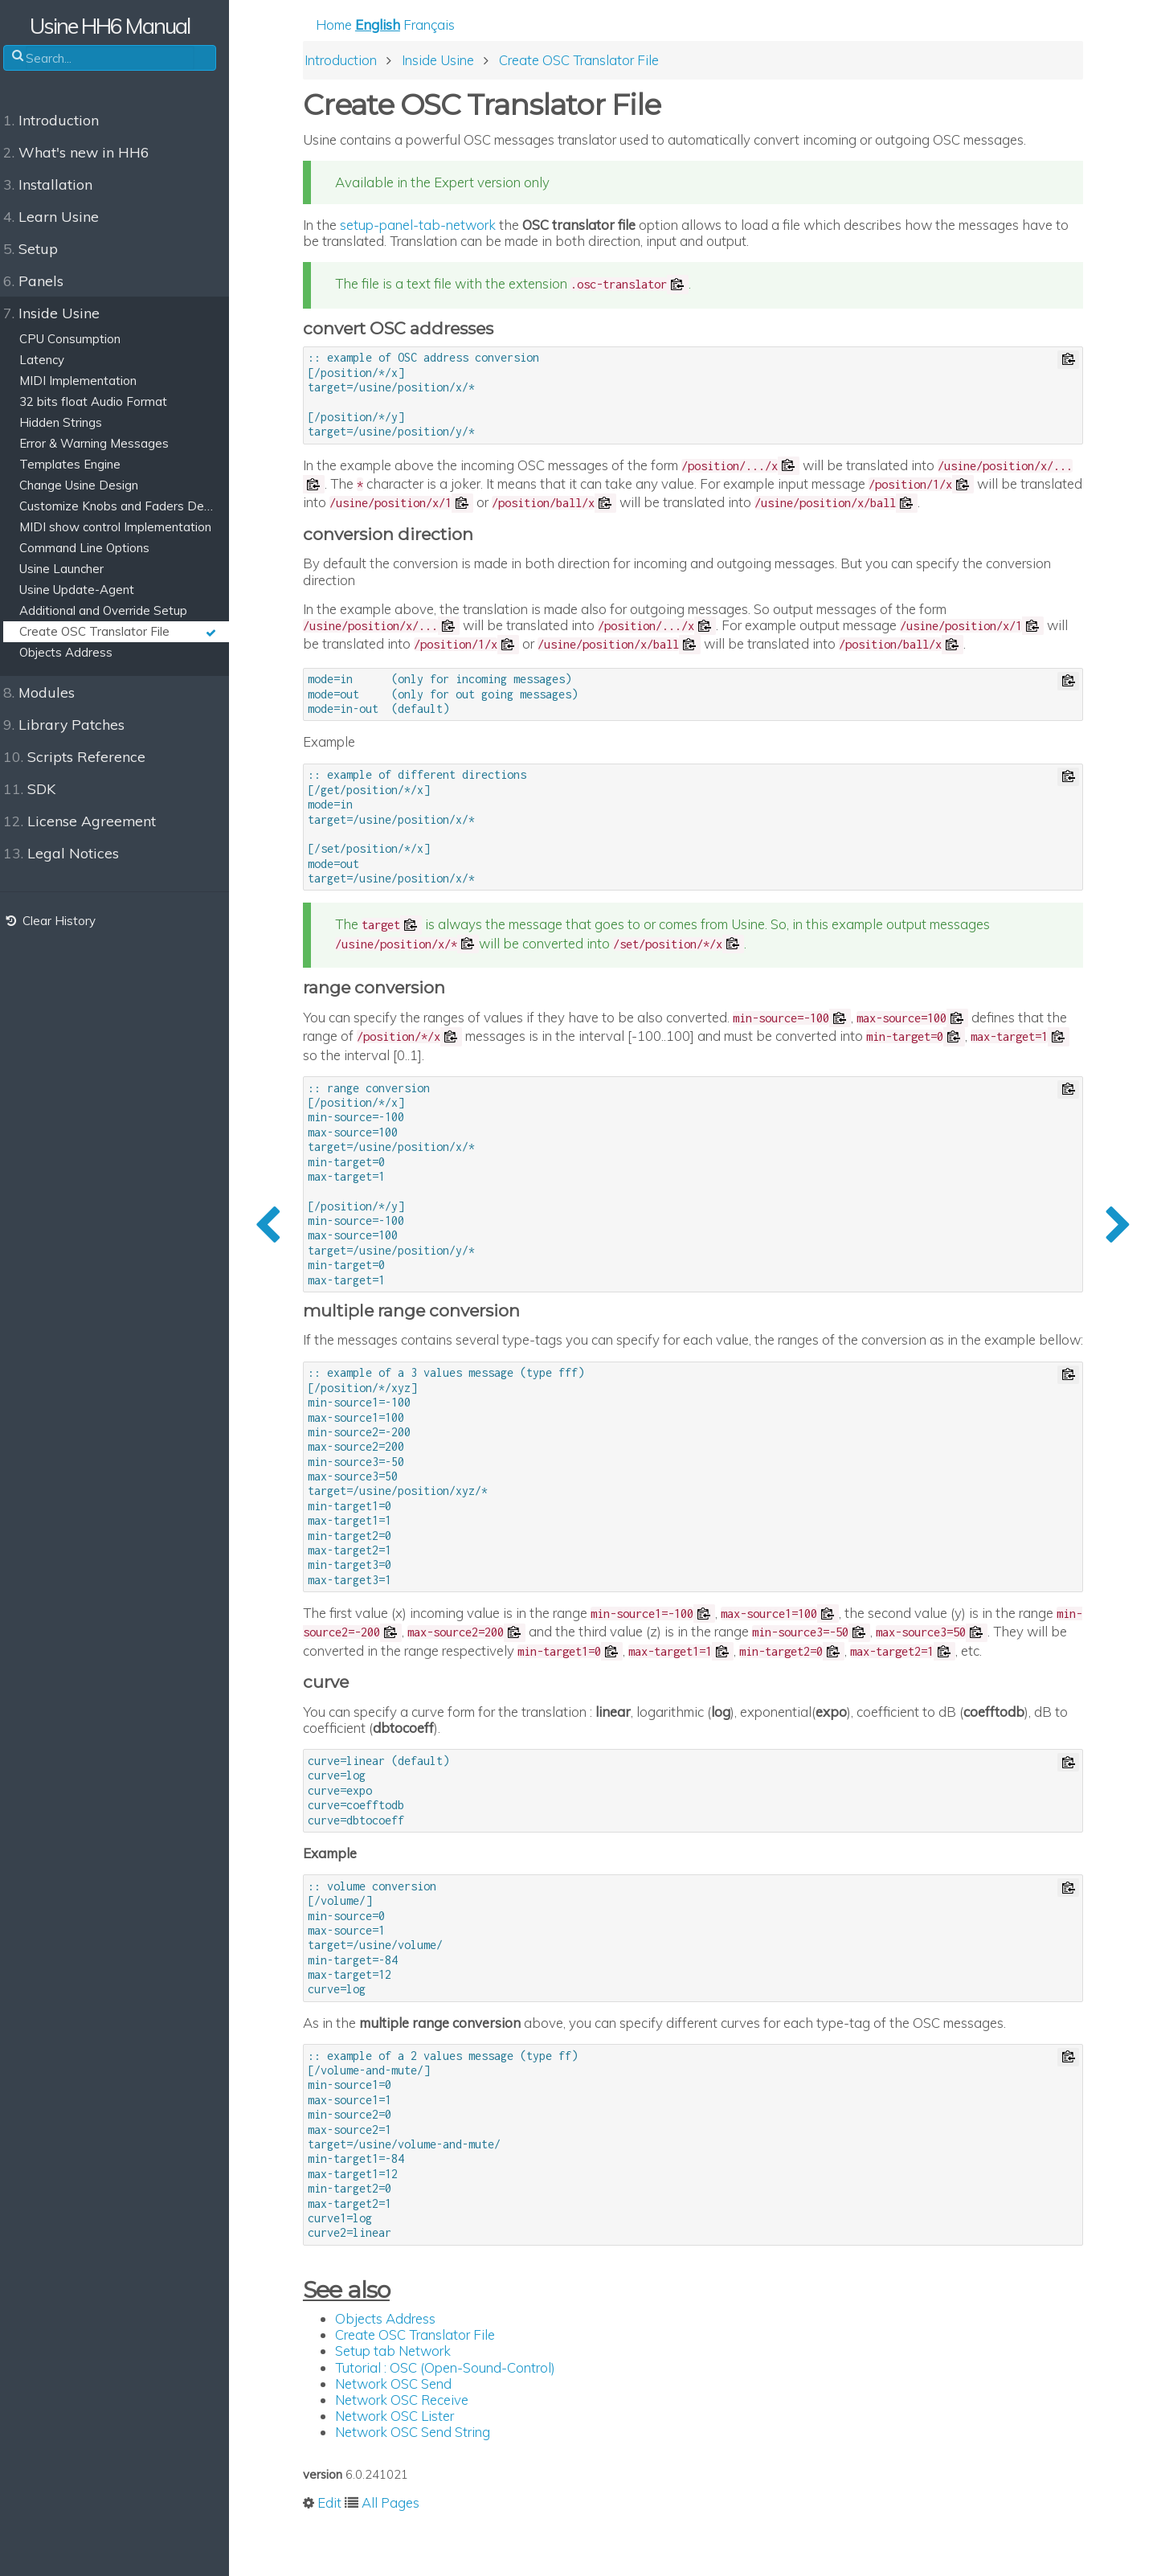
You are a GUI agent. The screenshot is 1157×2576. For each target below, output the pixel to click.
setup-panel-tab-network (433, 225)
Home (349, 25)
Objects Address (400, 2357)
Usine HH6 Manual (121, 26)
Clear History (58, 920)
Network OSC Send (408, 2422)
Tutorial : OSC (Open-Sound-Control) (460, 2406)
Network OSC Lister (409, 2454)
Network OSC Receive (417, 2438)
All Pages (406, 2541)
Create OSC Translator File (430, 2373)
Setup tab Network (408, 2389)
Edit (345, 2541)
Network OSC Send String (427, 2470)
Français (444, 25)
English (392, 25)
